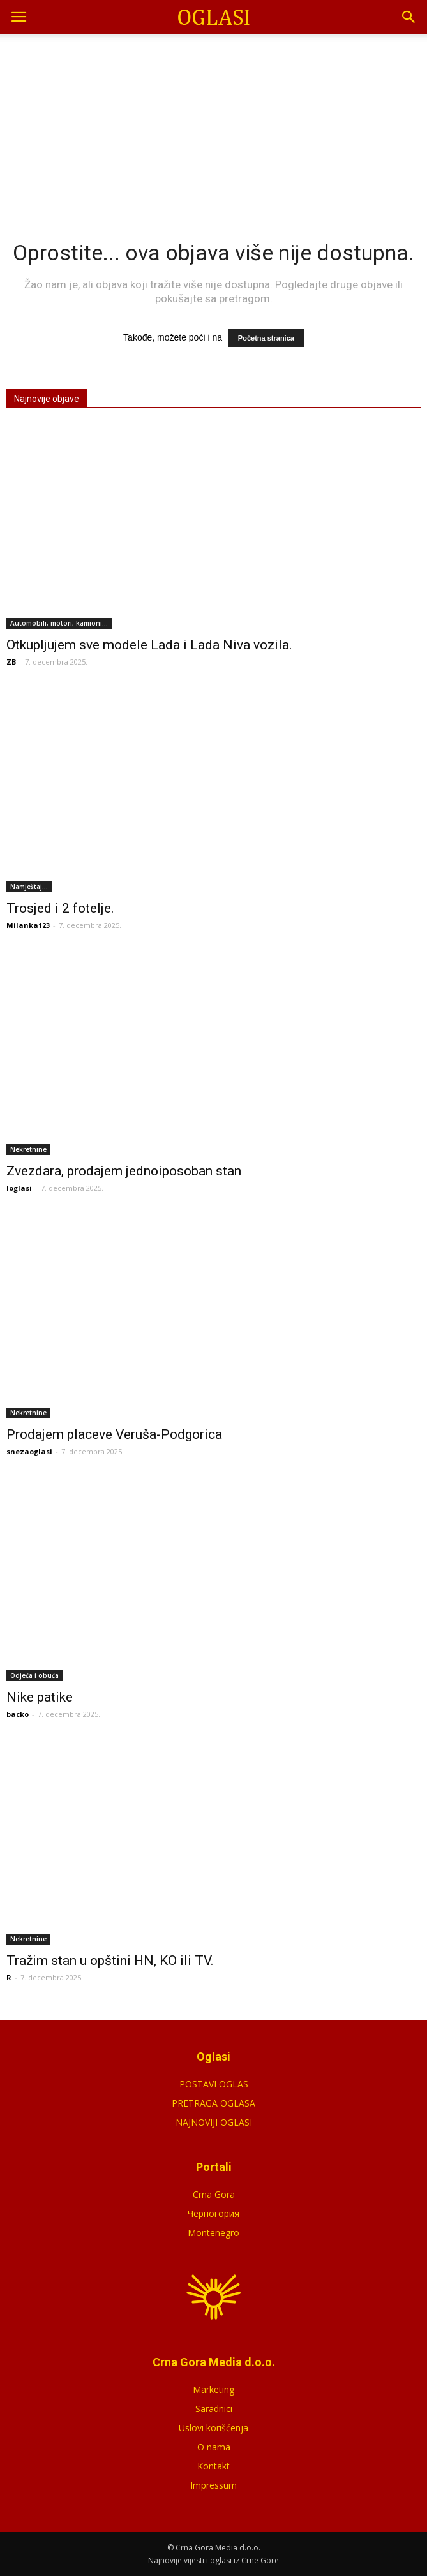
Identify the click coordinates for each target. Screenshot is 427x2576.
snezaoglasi (29, 1451)
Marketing (213, 2389)
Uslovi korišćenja (213, 2428)
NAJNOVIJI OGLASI (214, 2122)
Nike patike (39, 1697)
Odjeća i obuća (34, 1675)
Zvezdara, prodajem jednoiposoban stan (123, 1171)
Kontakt (213, 2466)
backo (17, 1714)
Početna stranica (266, 338)
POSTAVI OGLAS (213, 2084)
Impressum (213, 2485)
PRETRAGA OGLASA (213, 2103)
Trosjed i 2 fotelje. (60, 908)
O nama (213, 2447)
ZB (11, 661)
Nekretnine (28, 1149)
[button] (409, 17)
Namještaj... (29, 886)
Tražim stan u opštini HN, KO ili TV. (110, 1960)
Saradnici (213, 2409)
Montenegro (213, 2232)
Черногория (213, 2213)
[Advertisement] (214, 120)
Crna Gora (214, 2194)
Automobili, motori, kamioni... (59, 623)
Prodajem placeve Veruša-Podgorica (114, 1434)
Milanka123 (28, 925)
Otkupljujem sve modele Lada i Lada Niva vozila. (149, 644)
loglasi (19, 1188)
